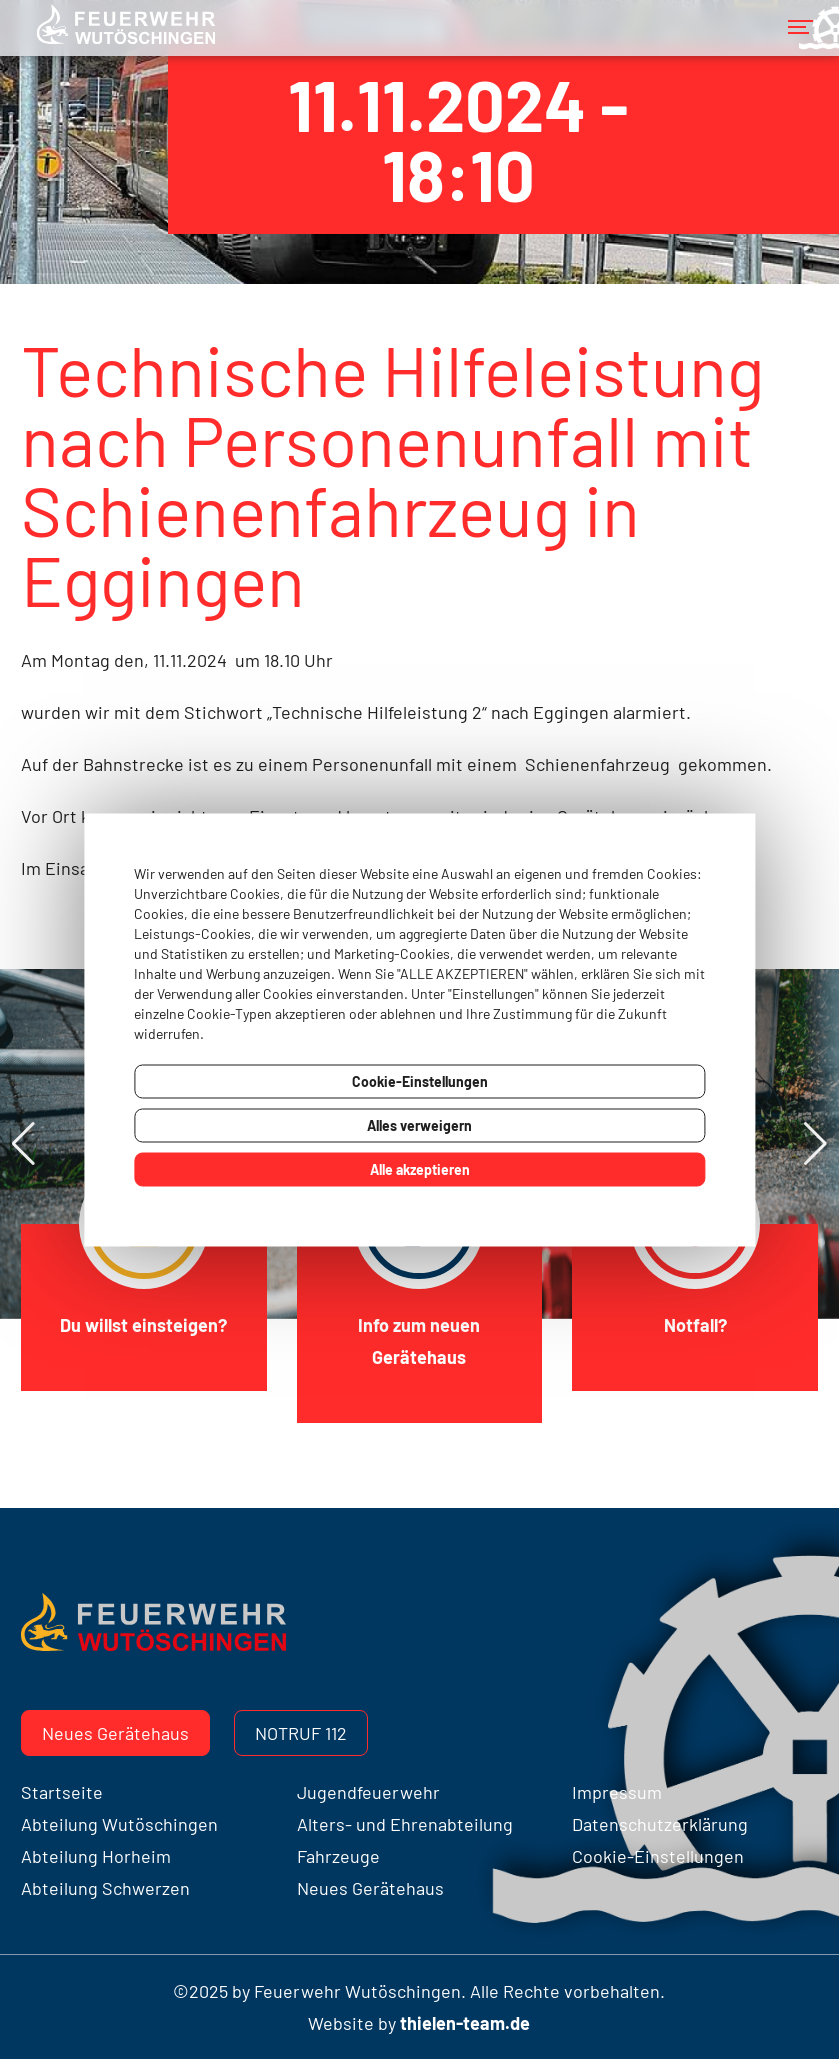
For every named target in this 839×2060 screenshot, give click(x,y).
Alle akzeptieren (420, 1169)
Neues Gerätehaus (115, 1733)
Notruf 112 (301, 1733)
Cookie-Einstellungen (420, 1081)
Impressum (617, 1792)
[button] (815, 1144)
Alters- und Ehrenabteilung (405, 1824)
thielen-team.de (465, 2023)
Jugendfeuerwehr (368, 1792)
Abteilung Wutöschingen (119, 1824)
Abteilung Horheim (96, 1856)
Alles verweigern (419, 1125)
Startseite (62, 1792)
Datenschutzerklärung (660, 1824)
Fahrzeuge (338, 1856)
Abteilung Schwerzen (105, 1888)
